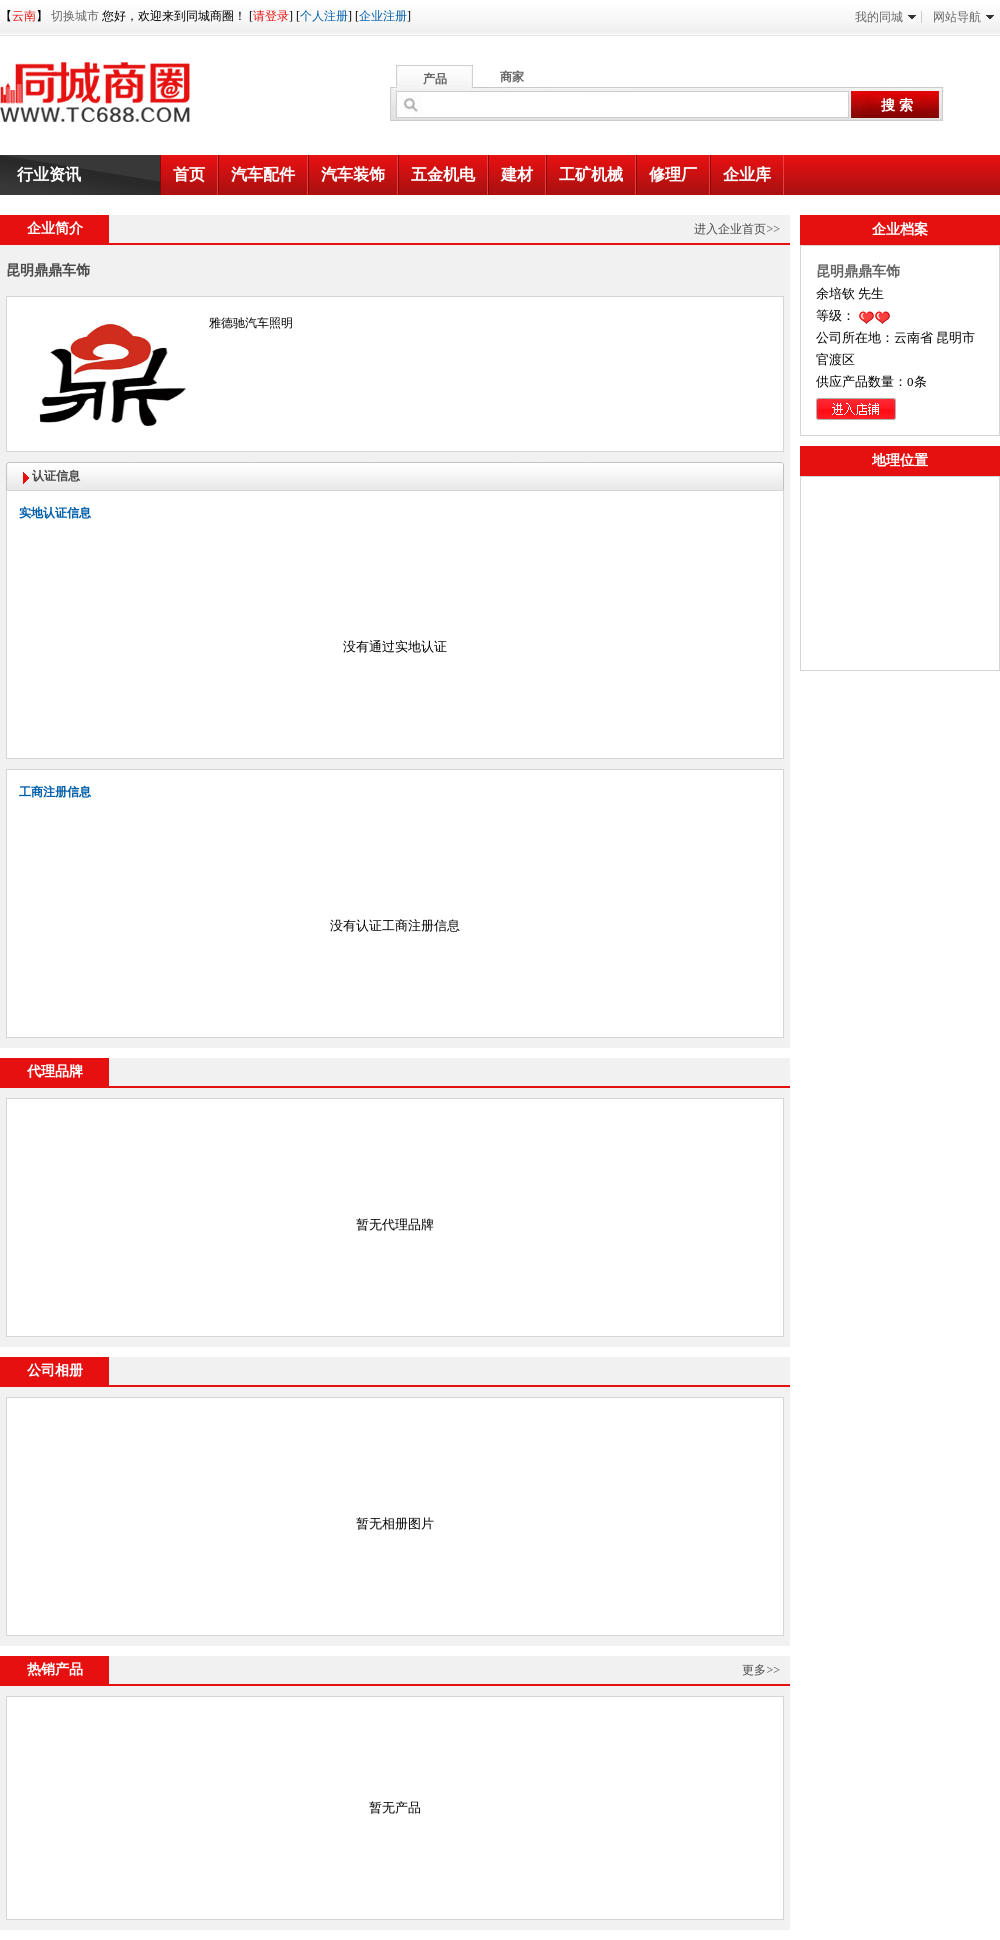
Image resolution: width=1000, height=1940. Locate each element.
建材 (517, 174)
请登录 (271, 16)
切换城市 (75, 16)
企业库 (747, 174)
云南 (24, 16)
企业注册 (383, 16)
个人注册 (324, 16)
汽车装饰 (353, 174)
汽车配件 (263, 174)
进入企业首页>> (737, 229)
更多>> (761, 1670)
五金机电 (443, 174)
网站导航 (963, 17)
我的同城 (885, 17)
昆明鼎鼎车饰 (858, 271)
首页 (189, 174)
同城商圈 (114, 100)
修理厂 (673, 174)
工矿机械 (591, 174)
